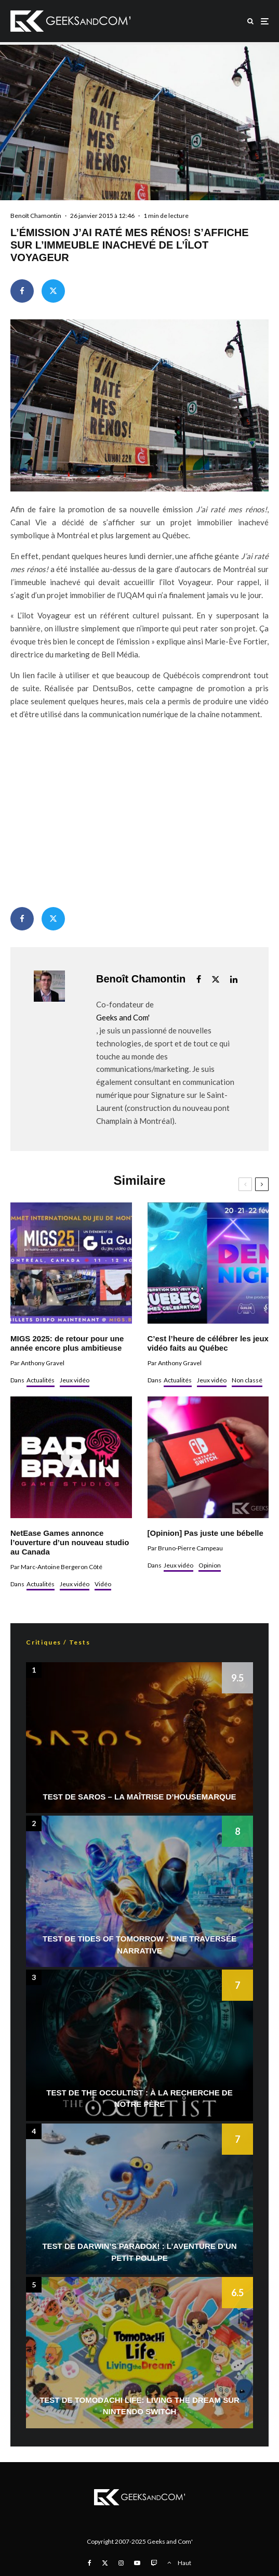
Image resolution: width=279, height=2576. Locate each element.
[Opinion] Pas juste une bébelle (205, 1533)
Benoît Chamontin (35, 215)
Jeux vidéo (74, 1380)
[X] (105, 2563)
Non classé (247, 1380)
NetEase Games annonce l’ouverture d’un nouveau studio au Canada (69, 1542)
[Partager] (22, 291)
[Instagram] (121, 2563)
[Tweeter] (53, 291)
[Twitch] (153, 2563)
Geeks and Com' (123, 1017)
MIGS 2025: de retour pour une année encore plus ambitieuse (67, 1343)
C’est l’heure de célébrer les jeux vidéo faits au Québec (208, 1343)
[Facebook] (90, 2563)
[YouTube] (137, 2563)
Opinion (209, 1565)
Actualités (40, 1380)
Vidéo (103, 1584)
